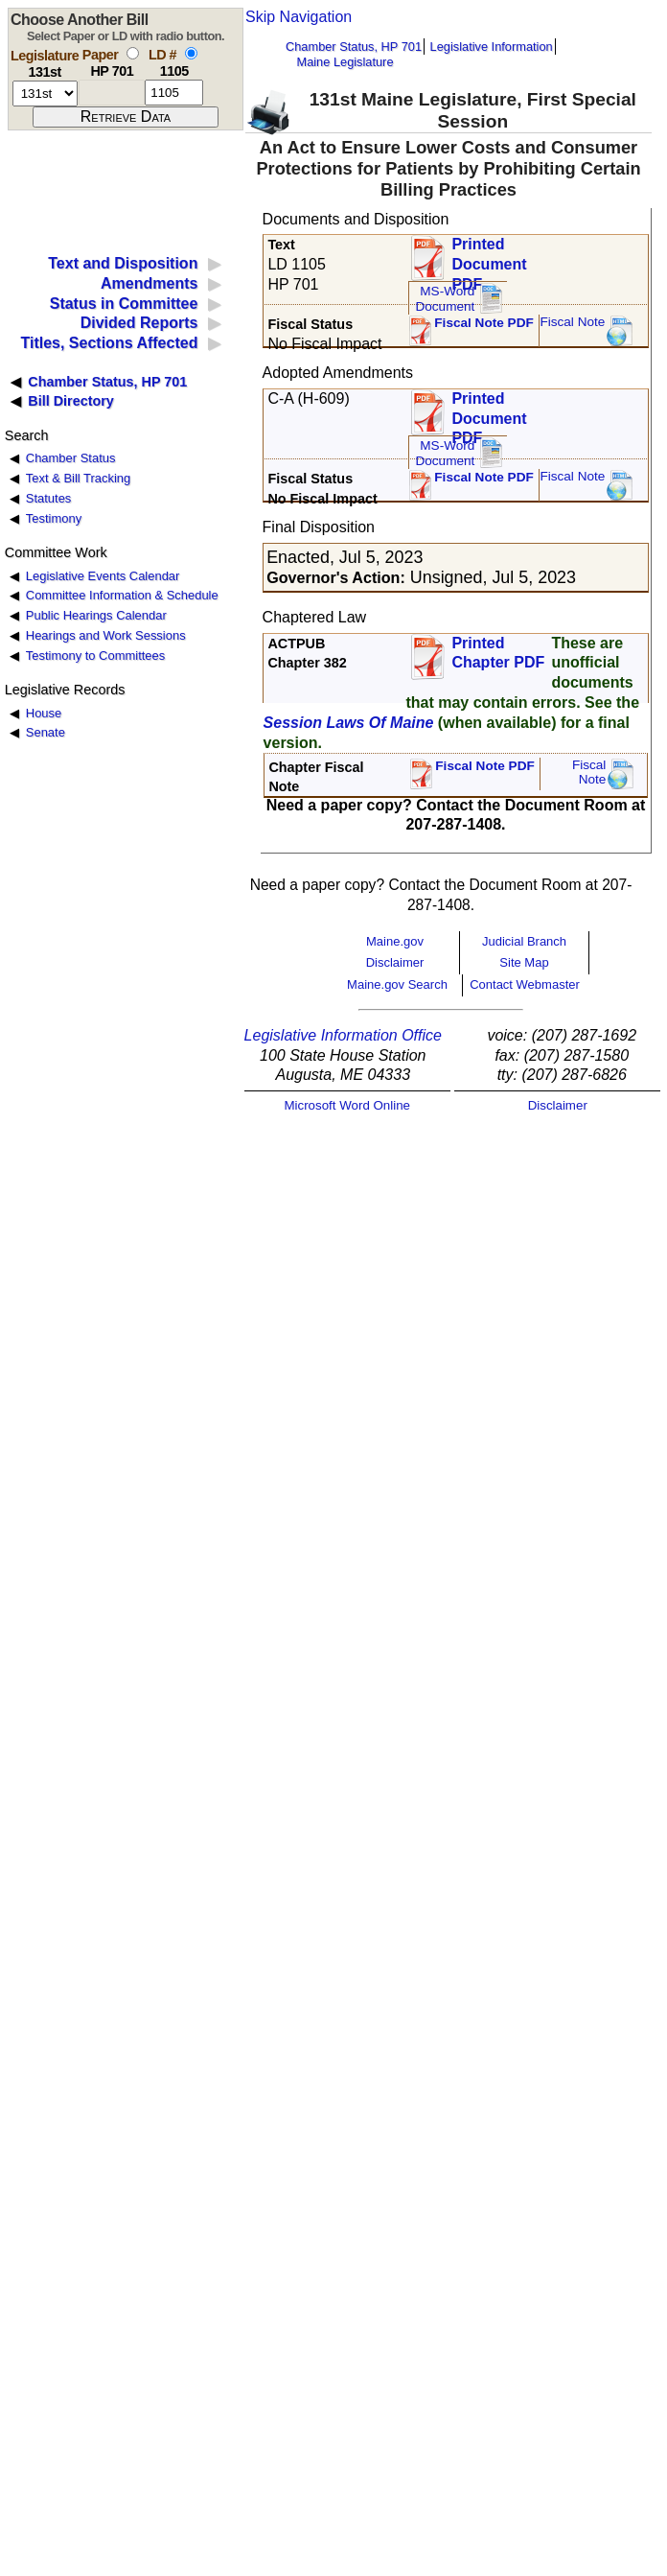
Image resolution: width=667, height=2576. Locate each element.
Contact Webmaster (525, 984)
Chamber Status (71, 458)
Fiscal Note (572, 322)
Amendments (149, 283)
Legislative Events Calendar (103, 576)
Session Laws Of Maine (349, 722)
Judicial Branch (524, 941)
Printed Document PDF (488, 258)
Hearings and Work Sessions (106, 635)
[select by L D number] (191, 53)
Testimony (53, 518)
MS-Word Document (444, 299)
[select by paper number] (132, 53)
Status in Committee (124, 303)
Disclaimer (395, 962)
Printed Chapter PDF (497, 653)
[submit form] (125, 117)
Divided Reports (139, 323)
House (43, 713)
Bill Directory (71, 401)
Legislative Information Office (343, 1035)
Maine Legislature (344, 62)
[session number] (45, 93)
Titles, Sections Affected (108, 343)
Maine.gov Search (397, 984)
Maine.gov (395, 941)
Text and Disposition (122, 263)
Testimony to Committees (95, 655)
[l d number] (174, 92)
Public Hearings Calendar (96, 615)
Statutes (49, 498)
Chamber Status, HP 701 (354, 46)
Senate (45, 732)
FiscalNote (589, 772)
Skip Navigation (298, 17)
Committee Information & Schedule (122, 595)
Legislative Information (491, 46)
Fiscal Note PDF (484, 323)
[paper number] (112, 92)
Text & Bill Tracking (78, 478)
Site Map (523, 962)
